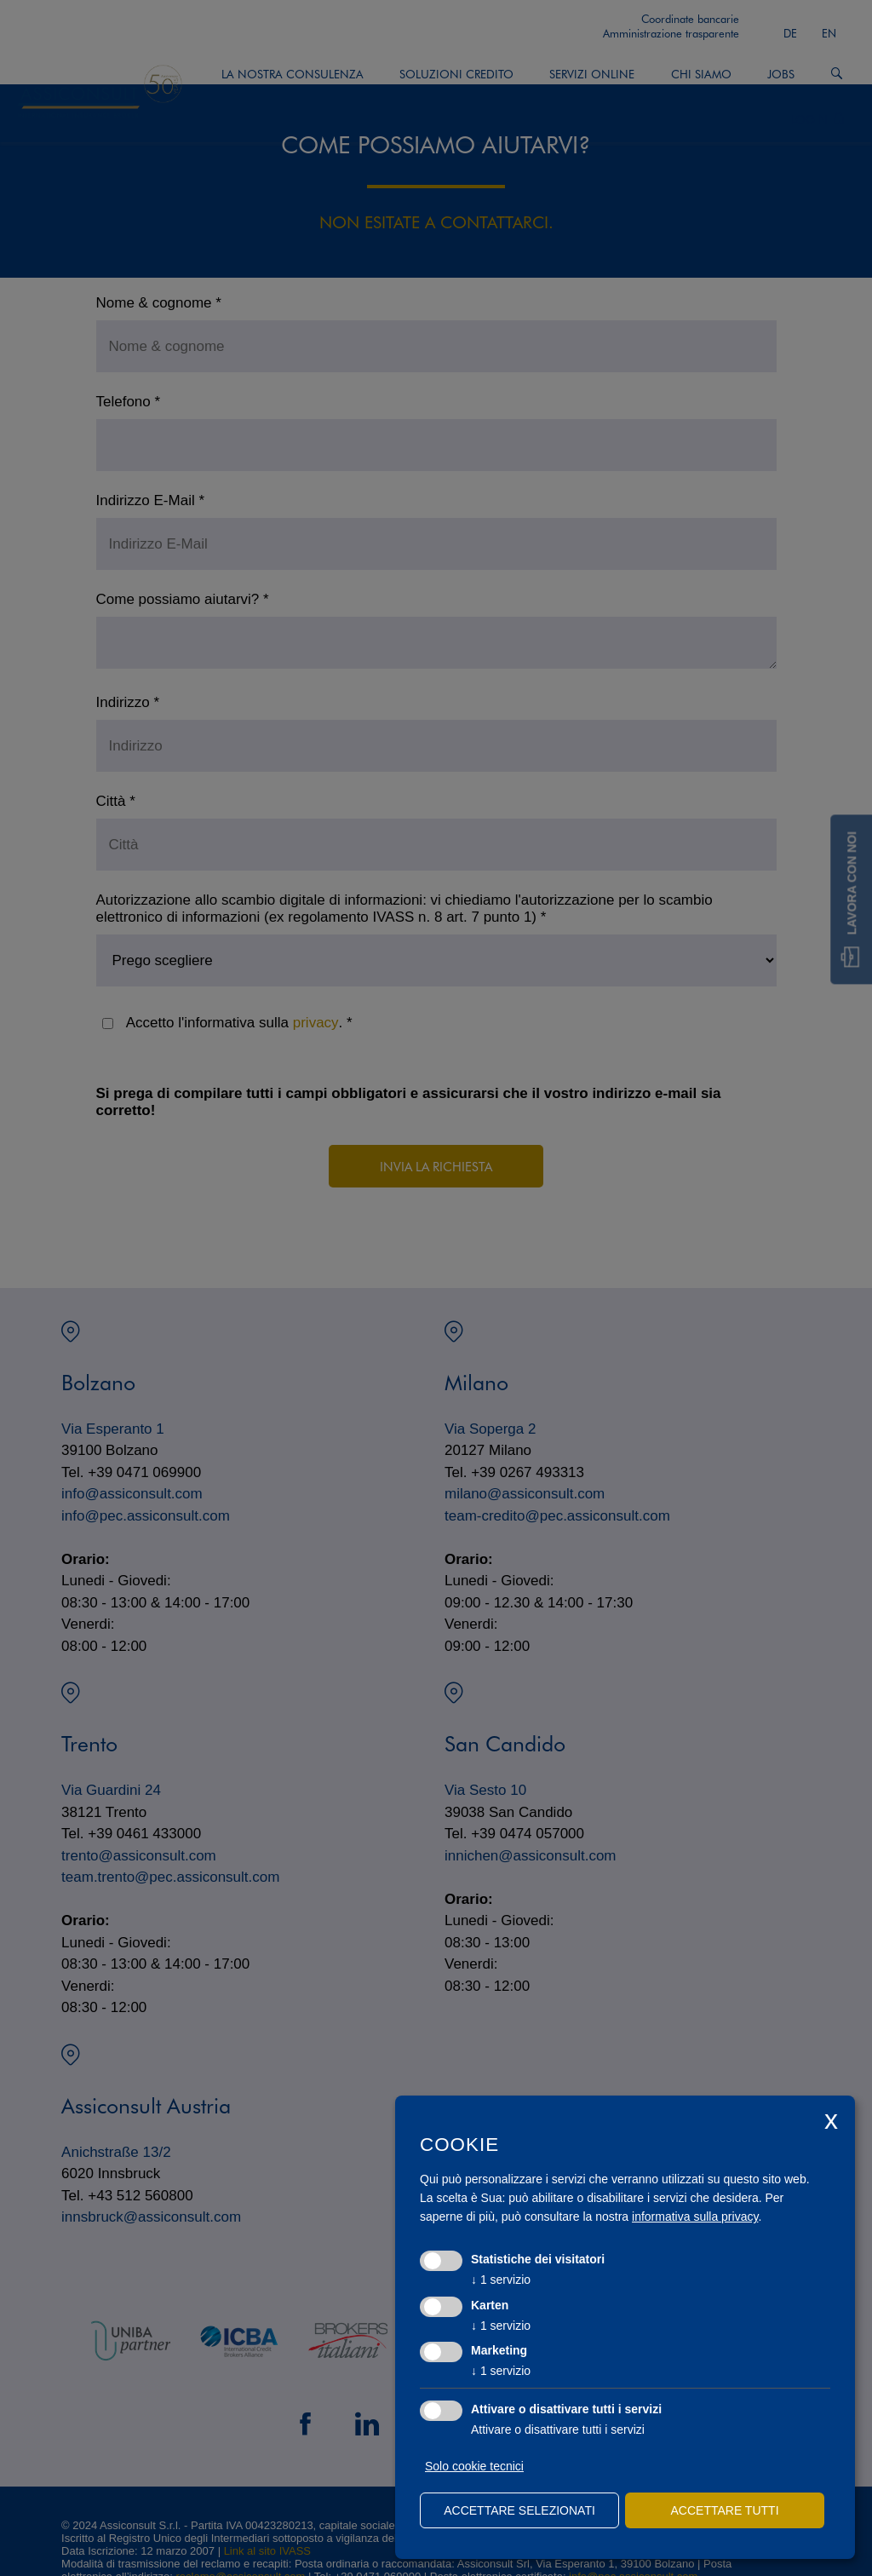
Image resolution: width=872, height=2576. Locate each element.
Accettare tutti (724, 2510)
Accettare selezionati (519, 2510)
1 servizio (501, 2279)
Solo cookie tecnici (474, 2466)
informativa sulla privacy (695, 2216)
